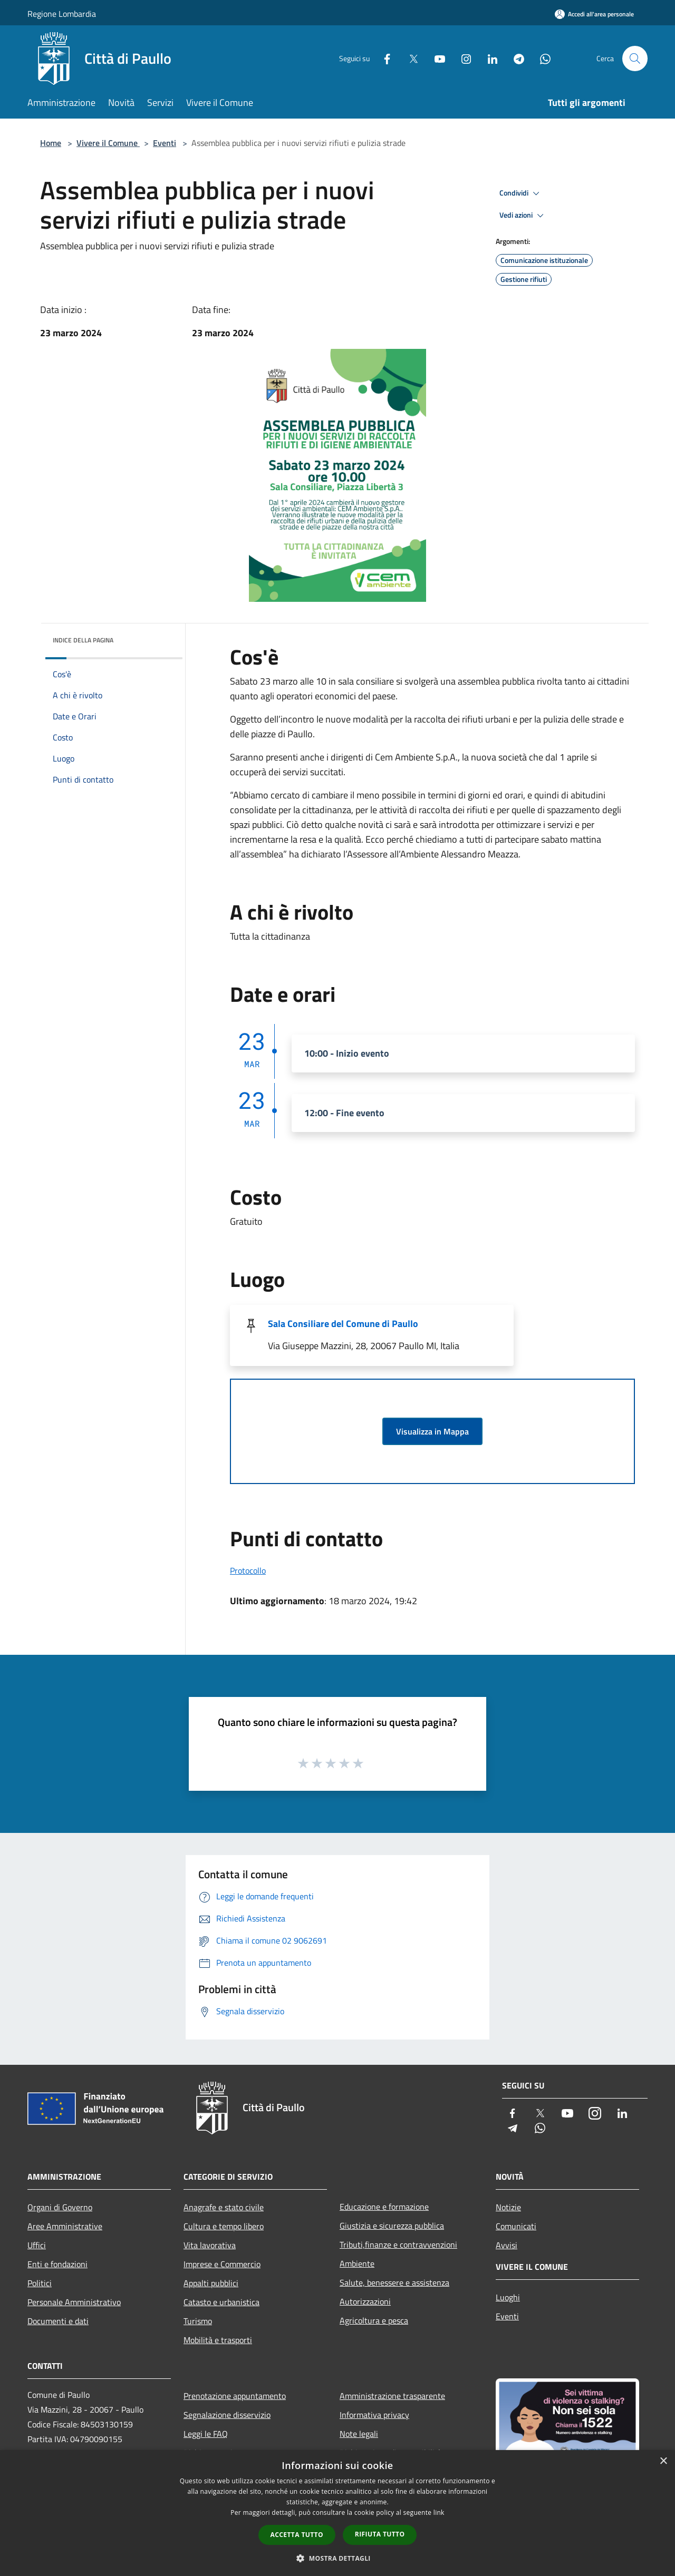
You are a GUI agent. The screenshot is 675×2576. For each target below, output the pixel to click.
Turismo (198, 2321)
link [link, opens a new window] (439, 2512)
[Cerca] (635, 58)
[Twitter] (409, 58)
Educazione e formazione (384, 2206)
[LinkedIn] (488, 58)
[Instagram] (461, 58)
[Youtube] (435, 58)
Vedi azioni (523, 215)
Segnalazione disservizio (227, 2414)
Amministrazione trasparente (392, 2395)
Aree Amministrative (64, 2226)
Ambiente (357, 2263)
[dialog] (337, 2513)
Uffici (36, 2245)
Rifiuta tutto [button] (380, 2534)
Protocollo (248, 1570)
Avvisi (506, 2245)
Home (50, 142)
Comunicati (516, 2226)
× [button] (663, 2461)
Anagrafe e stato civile (224, 2207)
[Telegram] (514, 58)
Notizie (508, 2207)
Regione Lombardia (61, 13)
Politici (39, 2283)
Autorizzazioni (365, 2301)
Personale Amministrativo (74, 2302)
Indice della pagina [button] (83, 640)
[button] (337, 2558)
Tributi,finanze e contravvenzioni (398, 2244)
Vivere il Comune (108, 142)
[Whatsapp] (541, 58)
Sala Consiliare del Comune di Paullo (343, 1323)
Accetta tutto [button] (297, 2534)
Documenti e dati (58, 2321)
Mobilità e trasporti (218, 2340)
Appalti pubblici (211, 2283)
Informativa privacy (374, 2414)
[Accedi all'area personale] (594, 14)
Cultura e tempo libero (224, 2226)
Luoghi (508, 2297)
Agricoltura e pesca (374, 2320)
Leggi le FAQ (206, 2433)
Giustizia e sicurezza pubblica (392, 2225)
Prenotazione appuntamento (235, 2395)
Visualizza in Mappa (432, 1431)
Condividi (521, 193)
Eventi (164, 142)
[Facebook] (382, 58)
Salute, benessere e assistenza (394, 2282)
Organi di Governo (59, 2207)
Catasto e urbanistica (221, 2302)
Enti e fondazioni (57, 2264)
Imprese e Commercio (222, 2264)
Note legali (359, 2433)
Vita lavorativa (210, 2245)
